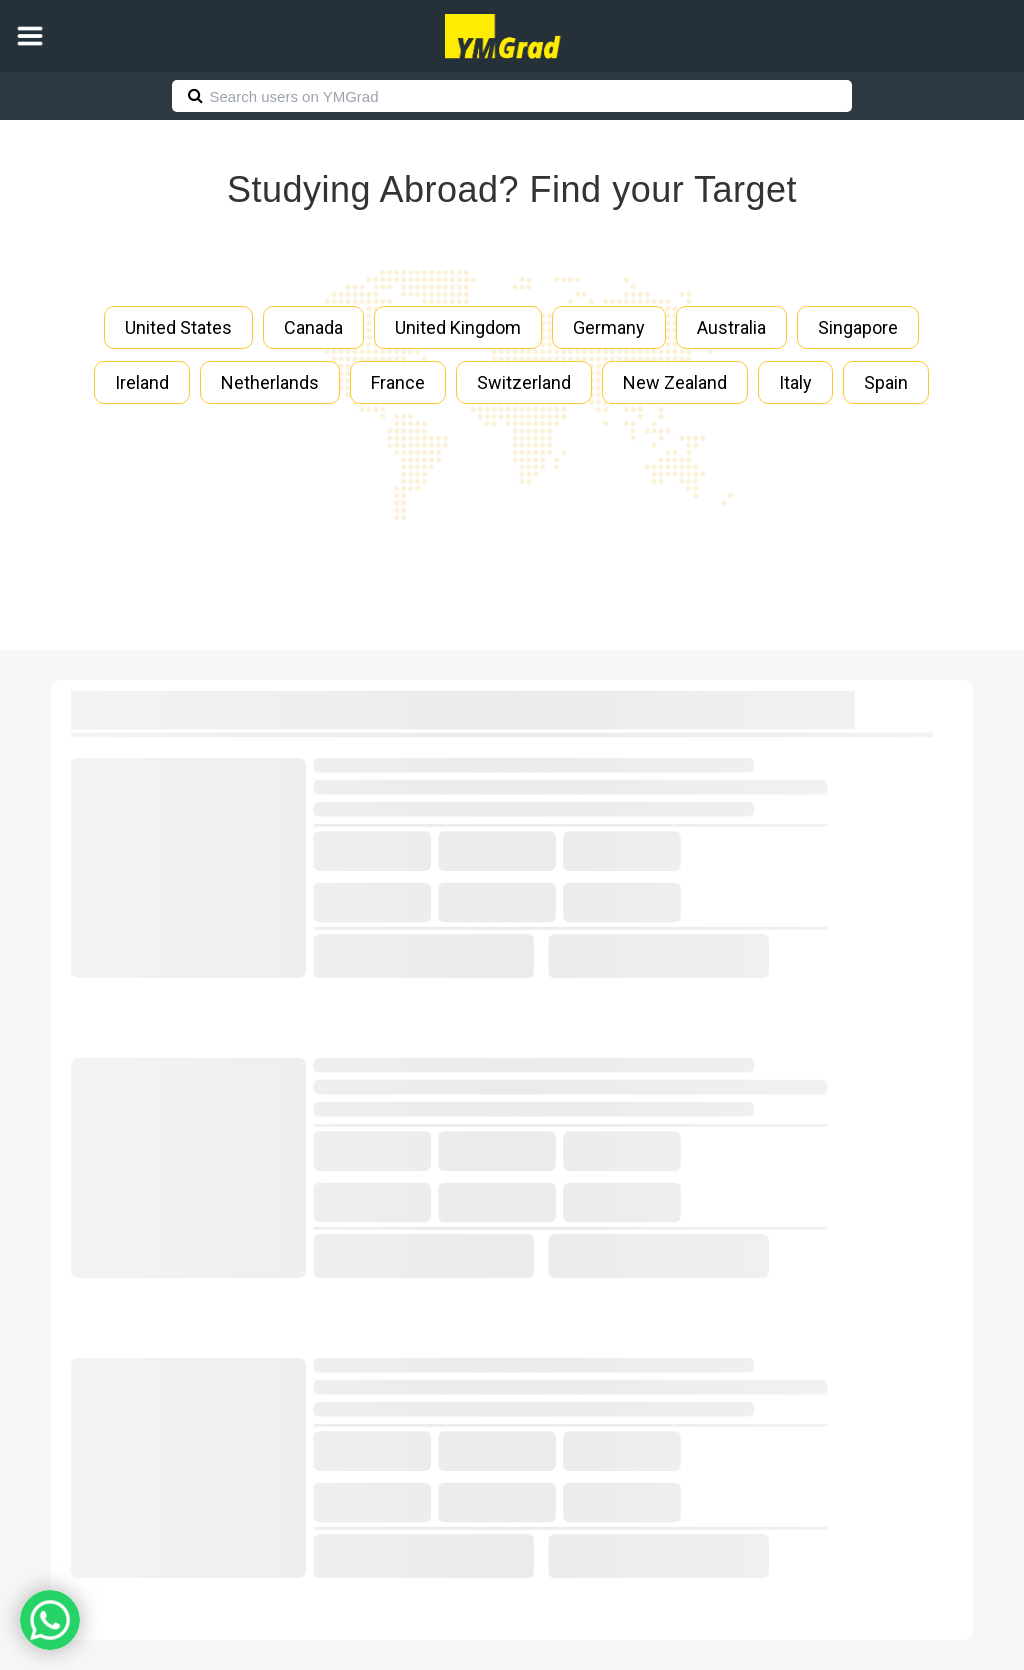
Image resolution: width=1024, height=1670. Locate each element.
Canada (313, 327)
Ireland (142, 382)
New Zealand (675, 382)
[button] (30, 36)
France (398, 382)
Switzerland (524, 382)
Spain (886, 382)
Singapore (858, 327)
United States (178, 327)
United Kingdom (458, 327)
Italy (795, 382)
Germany (609, 327)
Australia (731, 327)
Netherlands (270, 382)
